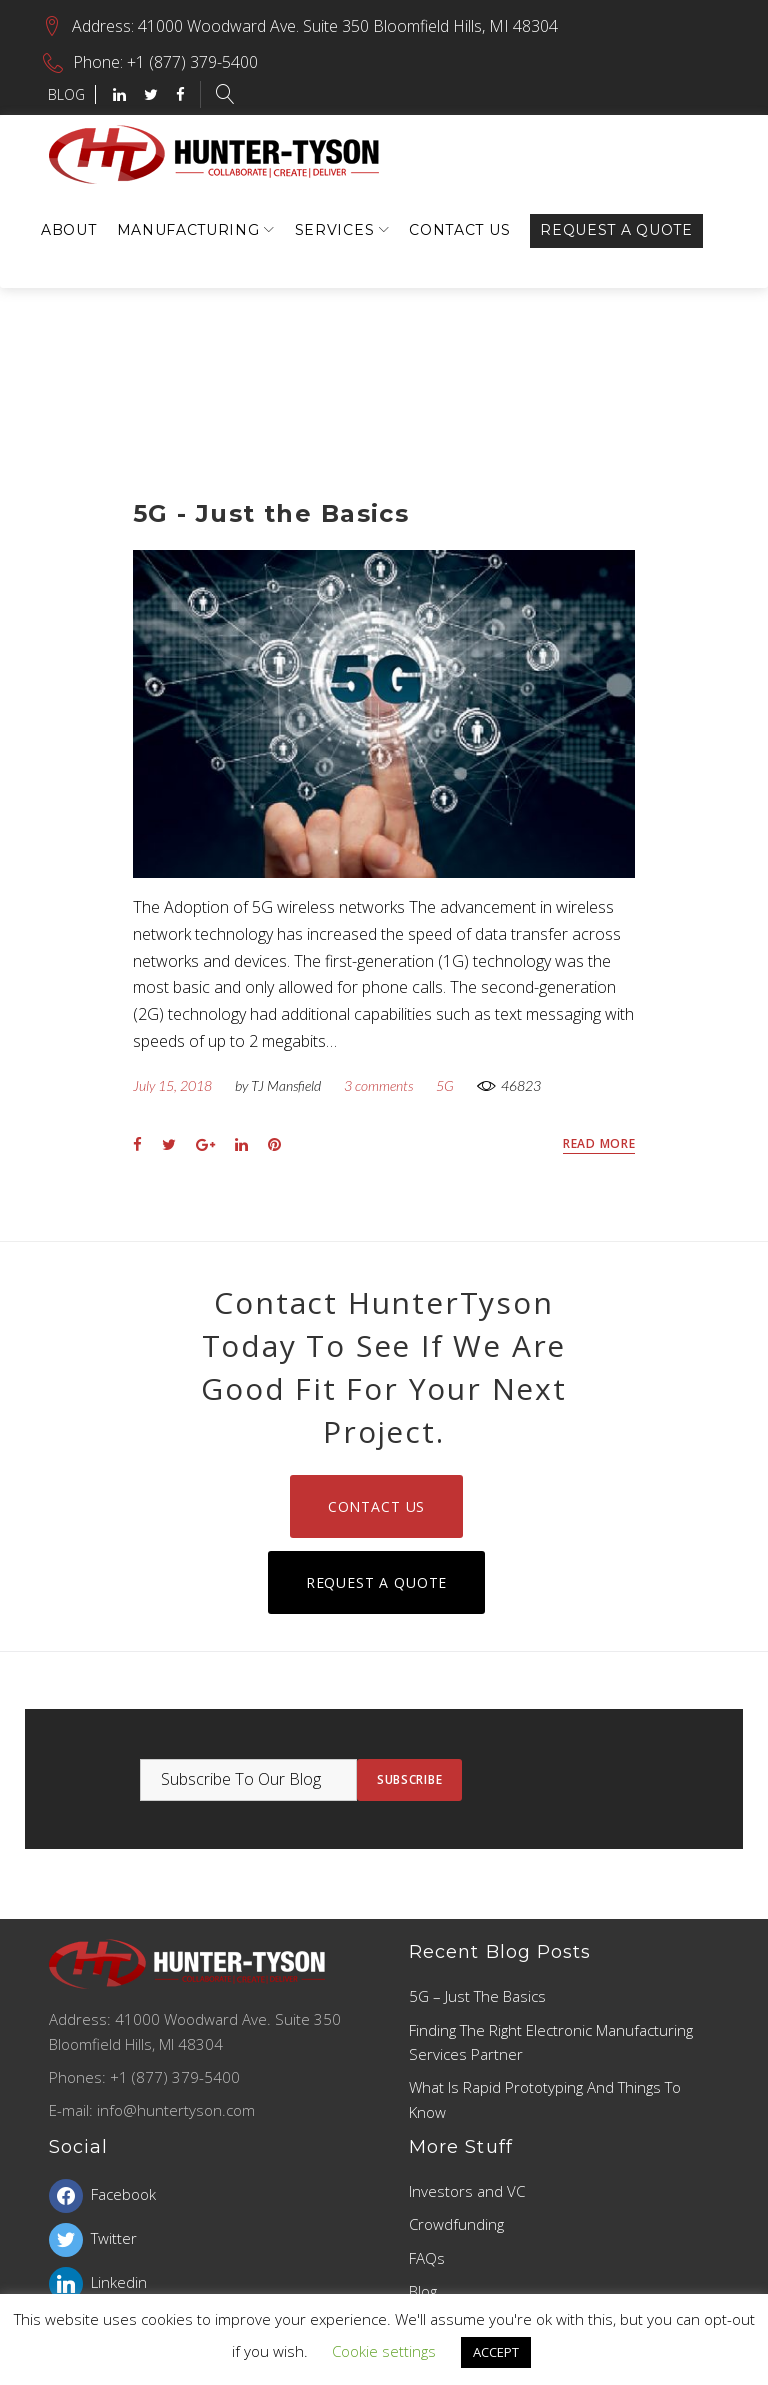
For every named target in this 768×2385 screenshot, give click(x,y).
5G (445, 1085)
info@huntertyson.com (176, 2110)
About (69, 230)
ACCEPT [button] (496, 2352)
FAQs (427, 2258)
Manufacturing (188, 230)
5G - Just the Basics (271, 513)
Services (335, 230)
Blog (423, 2291)
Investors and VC (467, 2191)
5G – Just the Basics (477, 1996)
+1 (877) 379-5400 (192, 62)
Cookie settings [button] (384, 2351)
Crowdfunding (456, 2224)
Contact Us (459, 230)
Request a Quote (616, 230)
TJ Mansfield (286, 1085)
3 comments (378, 1085)
